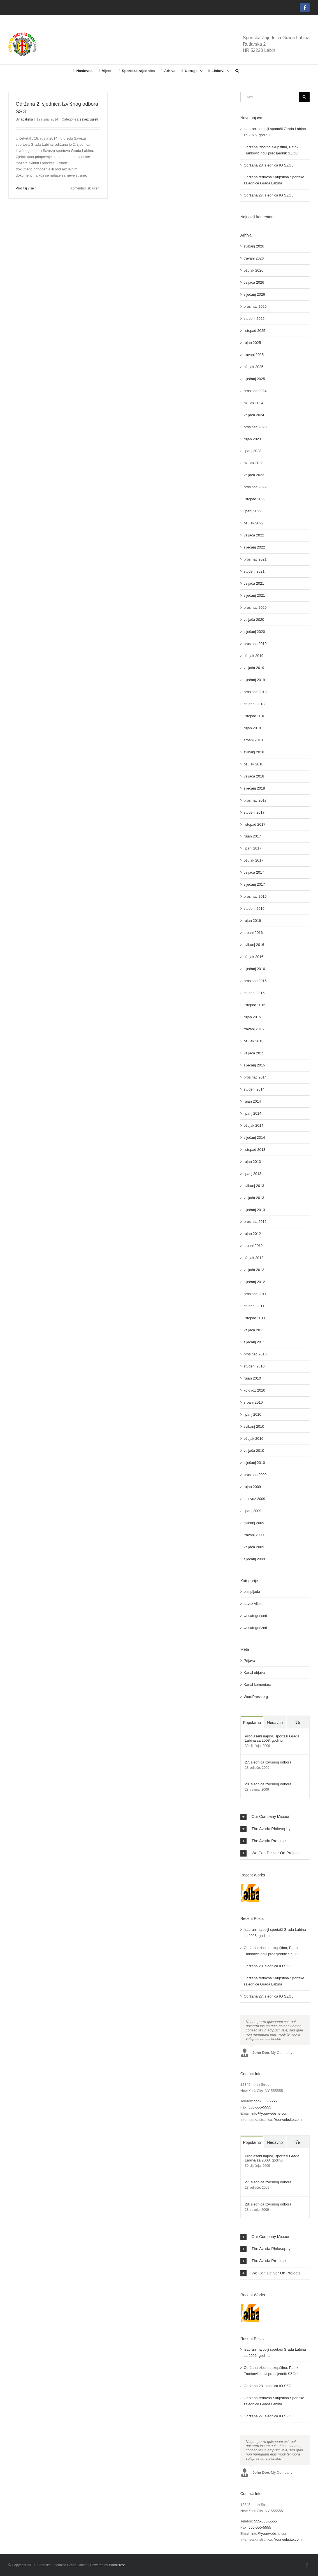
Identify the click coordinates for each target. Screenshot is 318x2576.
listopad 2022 (254, 499)
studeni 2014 (254, 1089)
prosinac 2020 (255, 607)
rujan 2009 (252, 1487)
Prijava (249, 1660)
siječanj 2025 (254, 379)
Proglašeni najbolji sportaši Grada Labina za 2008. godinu (272, 1738)
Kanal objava (254, 1672)
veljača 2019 (254, 668)
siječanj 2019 (254, 680)
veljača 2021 (254, 583)
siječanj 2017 (254, 884)
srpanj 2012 (253, 1246)
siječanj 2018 (254, 788)
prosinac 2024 (255, 391)
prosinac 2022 (255, 487)
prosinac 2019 (255, 644)
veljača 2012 (254, 1270)
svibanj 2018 (254, 752)
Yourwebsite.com (288, 2119)
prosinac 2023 (255, 427)
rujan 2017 (252, 836)
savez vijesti (89, 119)
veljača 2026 (254, 282)
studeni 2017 (254, 812)
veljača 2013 (254, 1198)
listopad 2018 (254, 716)
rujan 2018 (252, 728)
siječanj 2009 (254, 1559)
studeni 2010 (254, 1366)
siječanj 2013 (254, 1210)
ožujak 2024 (253, 403)
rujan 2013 (252, 1161)
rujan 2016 (252, 920)
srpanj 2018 (253, 740)
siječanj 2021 (254, 595)
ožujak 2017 (253, 860)
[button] (237, 70)
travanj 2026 (254, 258)
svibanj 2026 (254, 246)
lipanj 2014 (252, 1113)
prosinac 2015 (255, 981)
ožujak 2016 (253, 957)
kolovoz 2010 (254, 1390)
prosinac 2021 (255, 559)
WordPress (117, 2565)
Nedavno (275, 1722)
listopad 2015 (254, 1005)
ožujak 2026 (253, 270)
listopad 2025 (254, 330)
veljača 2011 (254, 1330)
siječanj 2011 (254, 1342)
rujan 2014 (252, 1101)
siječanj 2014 (254, 1137)
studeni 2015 (254, 993)
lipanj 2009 (252, 1511)
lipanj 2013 (252, 1174)
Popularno (252, 1722)
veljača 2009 (254, 1547)
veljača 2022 (254, 535)
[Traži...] (269, 97)
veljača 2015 (254, 1053)
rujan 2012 (252, 1234)
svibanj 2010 (254, 1426)
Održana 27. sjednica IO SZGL (269, 195)
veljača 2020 (254, 619)
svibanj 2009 (254, 1523)
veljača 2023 (254, 475)
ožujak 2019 (253, 656)
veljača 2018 (254, 776)
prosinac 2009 (255, 1475)
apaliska (26, 119)
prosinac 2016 (255, 896)
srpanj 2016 (253, 933)
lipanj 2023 (252, 451)
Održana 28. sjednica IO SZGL (269, 165)
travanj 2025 (254, 355)
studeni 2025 (254, 318)
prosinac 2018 (255, 692)
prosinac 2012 (255, 1221)
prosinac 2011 (255, 1294)
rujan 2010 (252, 1378)
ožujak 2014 (253, 1125)
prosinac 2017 (255, 800)
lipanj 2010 (252, 1414)
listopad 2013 (254, 1149)
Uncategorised (255, 1616)
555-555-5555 (265, 2101)
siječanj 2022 (254, 547)
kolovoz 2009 (254, 1499)
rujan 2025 (252, 343)
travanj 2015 (254, 1029)
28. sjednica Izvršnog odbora (268, 1784)
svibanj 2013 (254, 1186)
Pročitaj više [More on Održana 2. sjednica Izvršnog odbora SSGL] (25, 188)
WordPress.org (256, 1697)
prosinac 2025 (255, 306)
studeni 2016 (254, 908)
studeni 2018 (254, 704)
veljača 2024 (254, 415)
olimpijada (252, 1591)
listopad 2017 (254, 824)
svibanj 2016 (254, 945)
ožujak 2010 (253, 1438)
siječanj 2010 (254, 1463)
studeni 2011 (254, 1306)
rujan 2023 (252, 439)
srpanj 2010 (253, 1402)
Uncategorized (255, 1628)
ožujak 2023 (253, 463)
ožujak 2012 (253, 1258)
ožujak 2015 (253, 1041)
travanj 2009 (254, 1535)
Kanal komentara (257, 1684)
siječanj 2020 (254, 631)
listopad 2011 (254, 1318)
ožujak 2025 (253, 367)
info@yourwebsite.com (269, 2113)
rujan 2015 (252, 1017)
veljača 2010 (254, 1450)
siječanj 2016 (254, 969)
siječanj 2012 (254, 1282)
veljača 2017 (254, 872)
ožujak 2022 (253, 523)
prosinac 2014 (255, 1077)
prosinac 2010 (255, 1354)
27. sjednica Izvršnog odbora (268, 1762)
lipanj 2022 (252, 511)
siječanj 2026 (254, 294)
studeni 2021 (254, 571)
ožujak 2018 (253, 764)
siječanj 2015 (254, 1065)
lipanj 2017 (252, 848)
